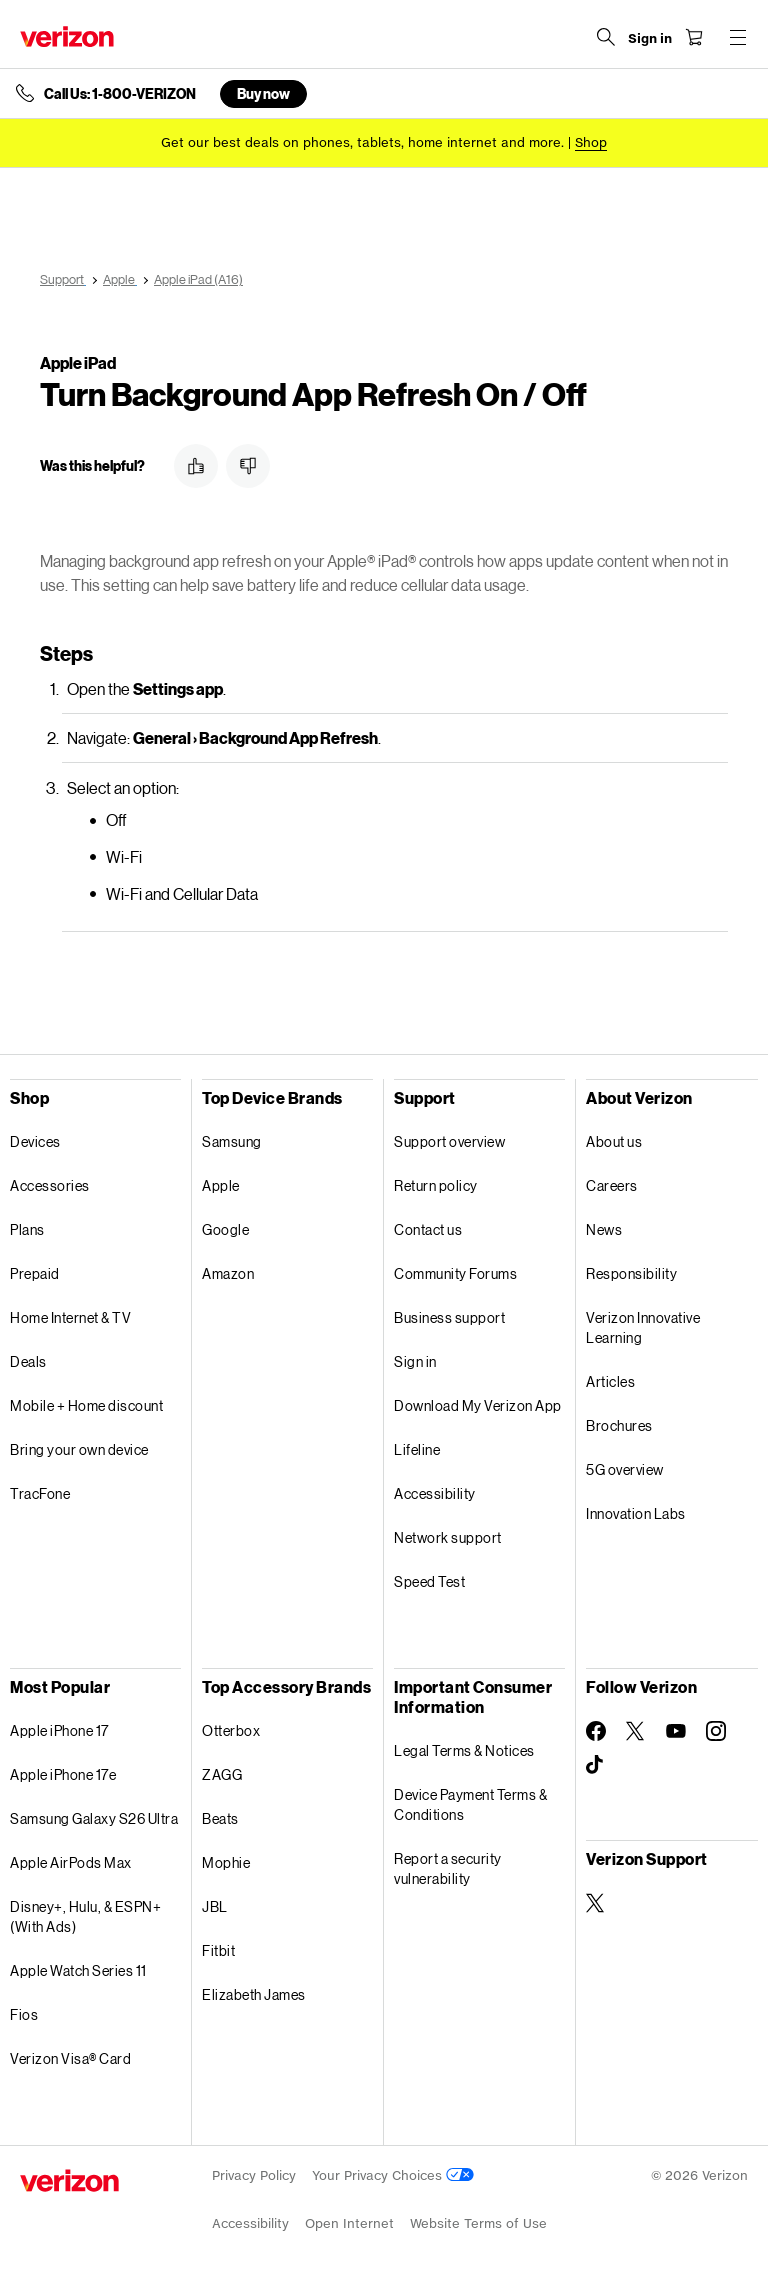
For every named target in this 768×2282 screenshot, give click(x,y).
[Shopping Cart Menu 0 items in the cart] (694, 37)
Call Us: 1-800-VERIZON (120, 94)
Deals (28, 1361)
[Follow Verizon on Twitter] (636, 1731)
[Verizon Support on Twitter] (596, 1903)
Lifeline (417, 1449)
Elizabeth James (254, 1994)
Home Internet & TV (70, 1317)
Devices (35, 1141)
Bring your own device (79, 1449)
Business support (449, 1317)
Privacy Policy (254, 2175)
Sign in (415, 1361)
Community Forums (455, 1273)
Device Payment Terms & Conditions (470, 1804)
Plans (27, 1229)
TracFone (40, 1493)
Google (225, 1229)
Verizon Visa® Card (70, 2058)
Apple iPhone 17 (59, 1730)
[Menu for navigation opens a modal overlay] (738, 37)
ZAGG (222, 1774)
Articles (610, 1381)
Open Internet (349, 2223)
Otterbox (231, 1730)
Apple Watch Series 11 (78, 1970)
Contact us (428, 1229)
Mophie (226, 1862)
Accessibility (435, 1493)
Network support (448, 1537)
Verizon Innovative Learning (643, 1327)
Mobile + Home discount (86, 1405)
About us (614, 1141)
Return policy (436, 1185)
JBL (215, 1906)
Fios (24, 2014)
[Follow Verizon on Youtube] (676, 1731)
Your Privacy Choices (393, 2175)
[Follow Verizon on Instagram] (716, 1731)
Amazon (228, 1273)
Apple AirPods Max (71, 1862)
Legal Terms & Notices (464, 1750)
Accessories (50, 1185)
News (604, 1229)
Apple (221, 1185)
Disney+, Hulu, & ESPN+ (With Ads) (85, 1916)
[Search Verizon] (606, 37)
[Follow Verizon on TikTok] (596, 1765)
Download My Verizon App (478, 1405)
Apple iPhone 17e (63, 1774)
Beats (220, 1818)
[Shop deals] (591, 142)
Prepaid (35, 1273)
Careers (612, 1185)
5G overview (625, 1469)
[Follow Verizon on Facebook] (596, 1731)
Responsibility (631, 1273)
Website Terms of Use (478, 2223)
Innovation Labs (636, 1513)
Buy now (263, 93)
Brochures (619, 1425)
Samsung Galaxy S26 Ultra (94, 1818)
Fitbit (218, 1950)
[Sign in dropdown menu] (650, 39)
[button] (196, 466)
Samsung (232, 1141)
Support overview (449, 1141)
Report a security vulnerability (448, 1868)
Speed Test (429, 1581)
